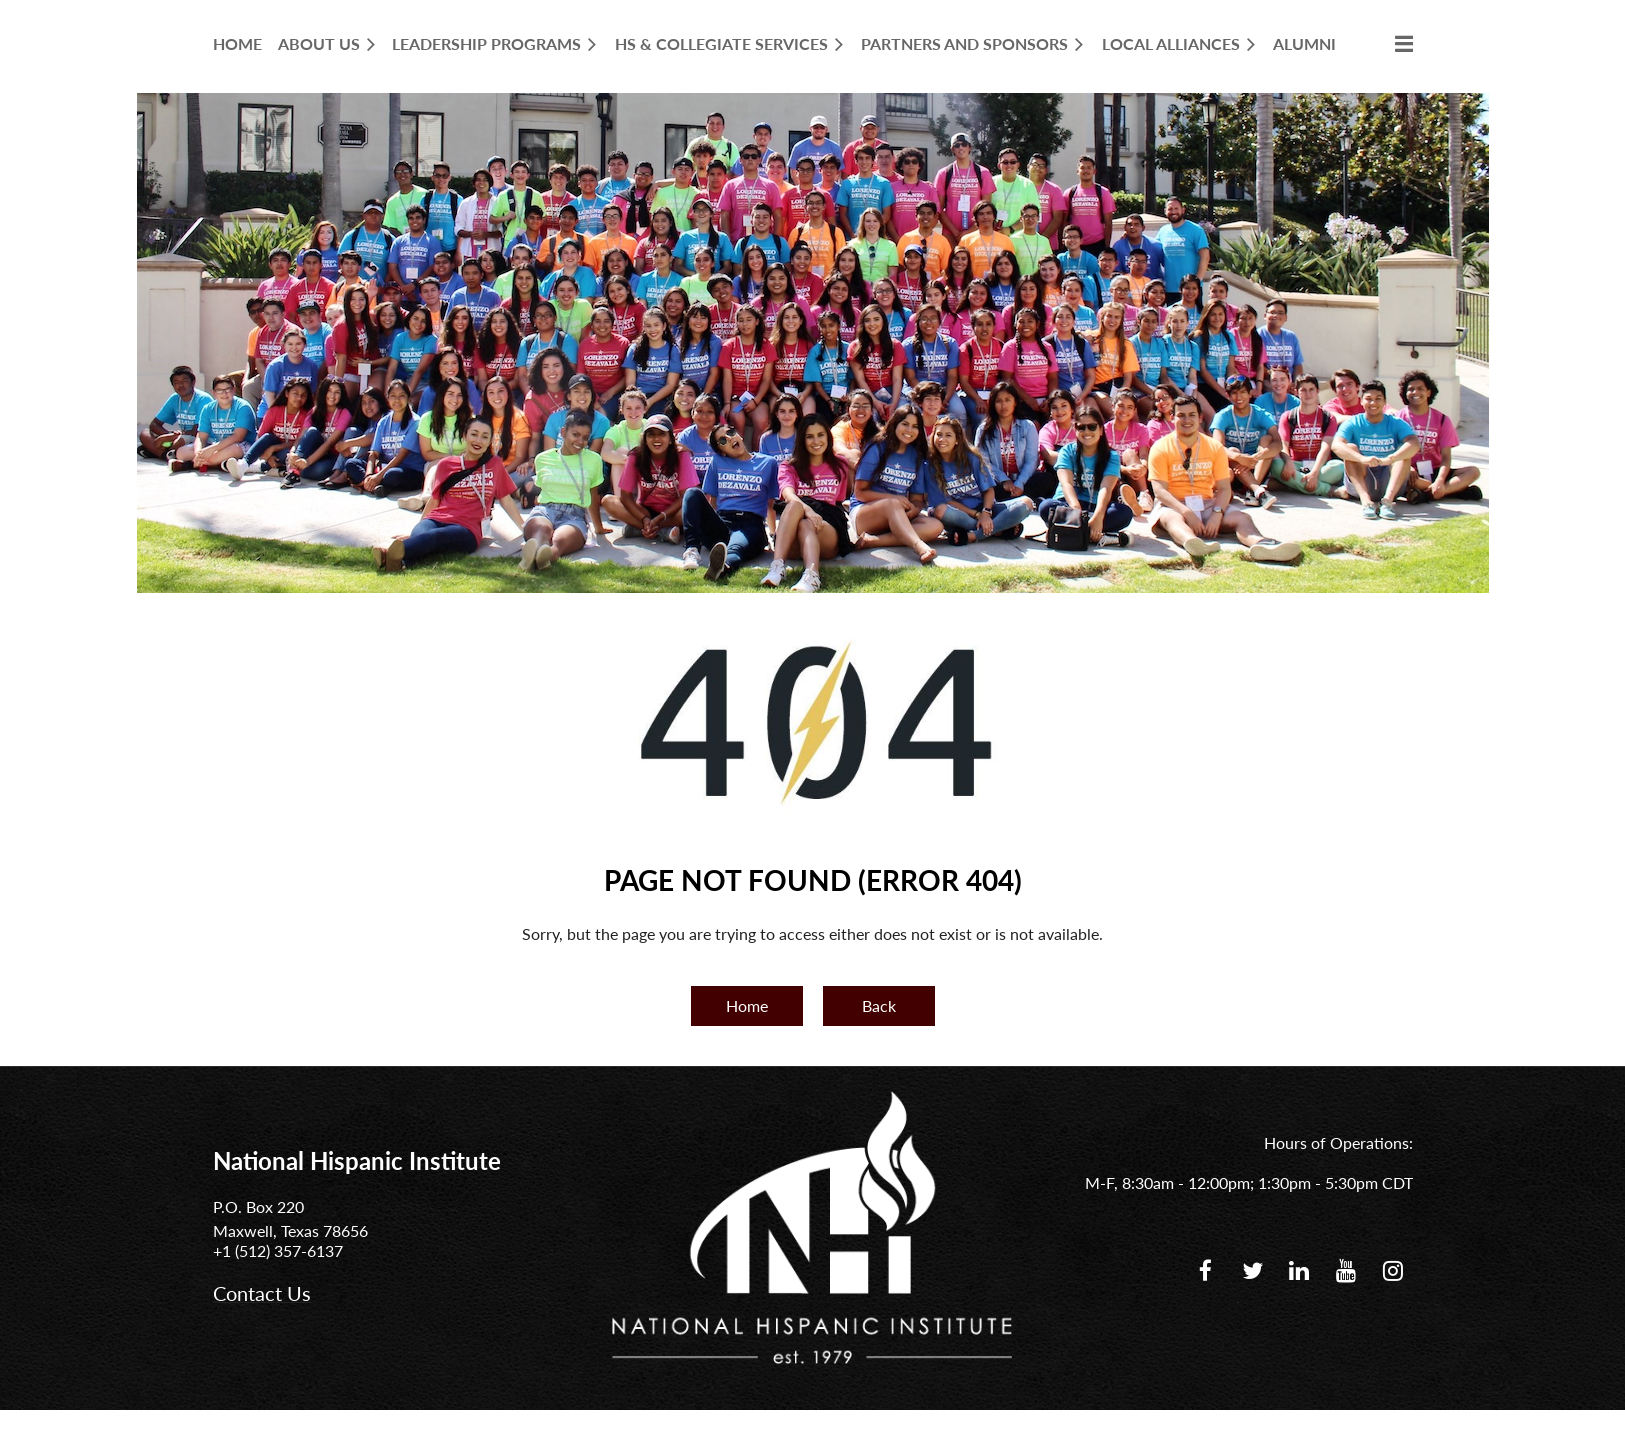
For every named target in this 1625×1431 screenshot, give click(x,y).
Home (747, 1005)
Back (879, 1005)
